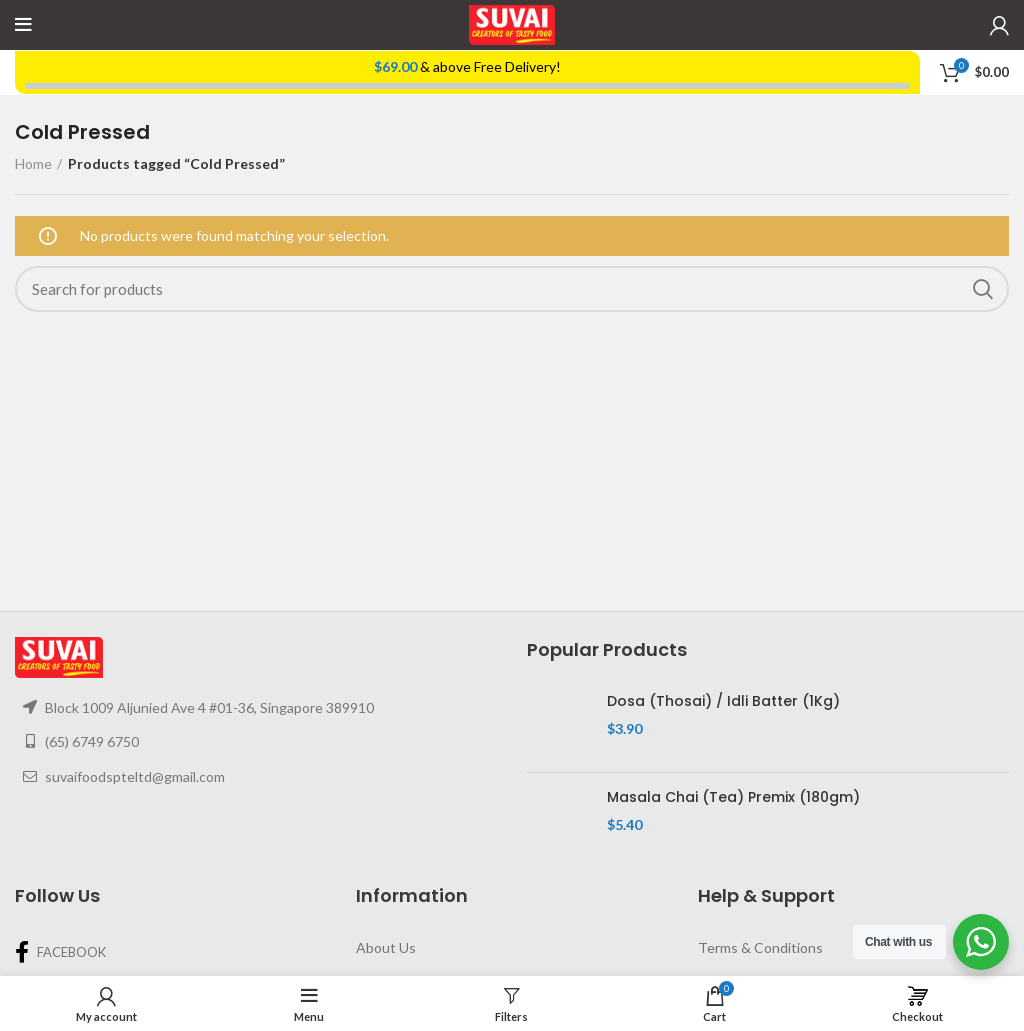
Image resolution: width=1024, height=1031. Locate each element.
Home (33, 163)
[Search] (512, 289)
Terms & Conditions (760, 947)
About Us (386, 947)
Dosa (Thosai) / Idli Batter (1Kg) (723, 701)
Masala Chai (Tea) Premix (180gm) (733, 797)
